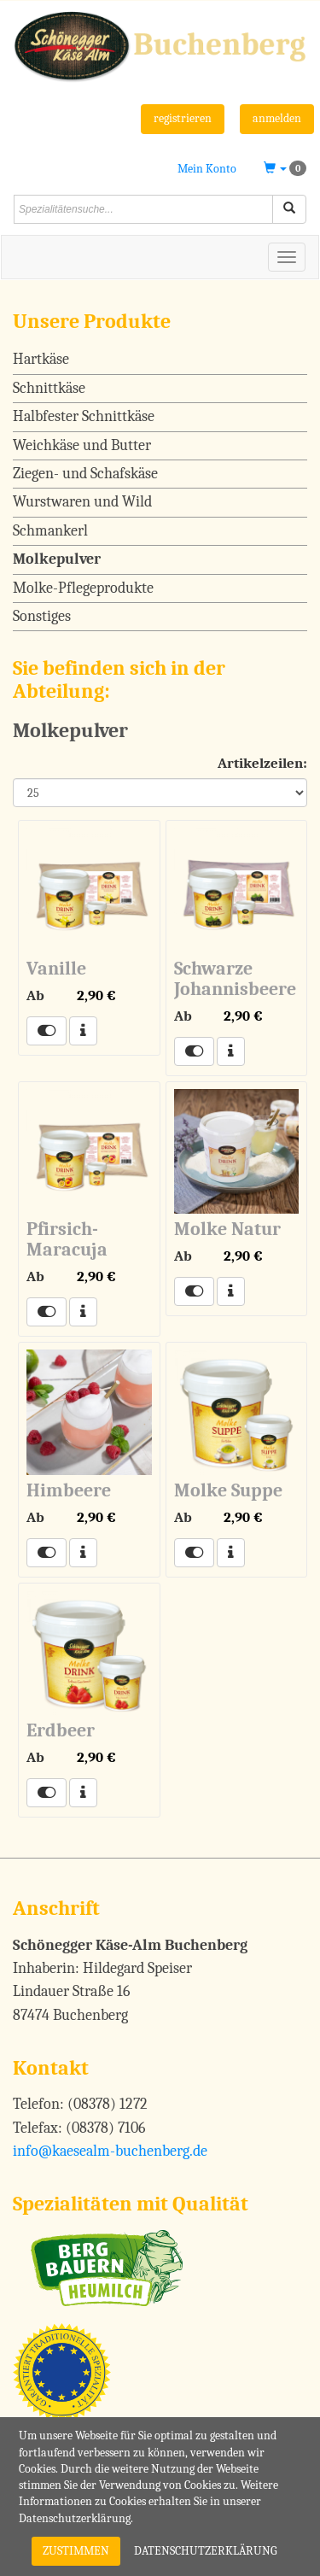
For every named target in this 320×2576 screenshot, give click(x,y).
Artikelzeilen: (262, 763)
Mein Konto (206, 168)
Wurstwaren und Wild (82, 502)
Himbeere (68, 1490)
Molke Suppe (228, 1490)
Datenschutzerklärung (205, 2551)
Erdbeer (60, 1730)
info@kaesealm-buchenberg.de (110, 2151)
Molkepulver (57, 559)
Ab (35, 995)
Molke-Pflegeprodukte (83, 588)
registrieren (183, 118)
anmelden (277, 118)
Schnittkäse (49, 388)
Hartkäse (41, 359)
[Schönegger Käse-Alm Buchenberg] (160, 45)
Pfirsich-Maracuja (67, 1239)
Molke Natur (227, 1229)
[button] (285, 169)
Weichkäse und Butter (82, 445)
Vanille (56, 968)
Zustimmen (76, 2551)
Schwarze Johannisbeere (235, 978)
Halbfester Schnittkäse (83, 416)
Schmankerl (50, 531)
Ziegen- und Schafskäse (85, 474)
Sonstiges (42, 616)
